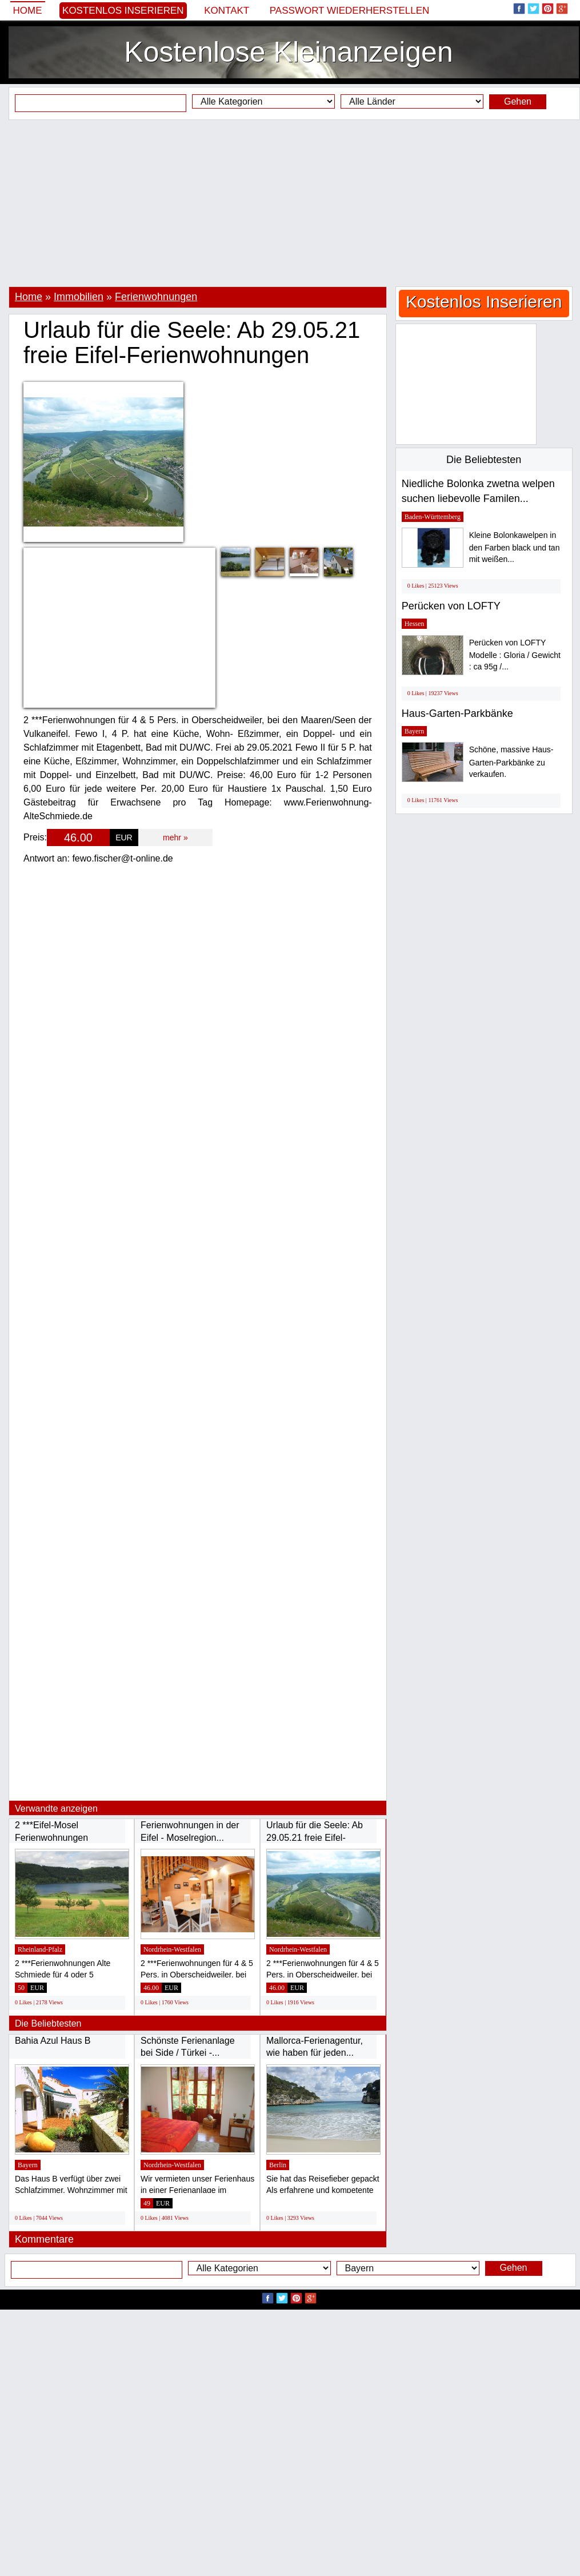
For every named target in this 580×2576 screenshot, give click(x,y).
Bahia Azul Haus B (53, 2040)
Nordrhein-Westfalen (172, 1949)
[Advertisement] (290, 203)
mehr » (175, 837)
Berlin (277, 2165)
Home (27, 10)
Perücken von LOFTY (451, 606)
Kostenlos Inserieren (123, 10)
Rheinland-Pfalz (40, 1949)
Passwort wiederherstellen (350, 10)
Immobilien (78, 296)
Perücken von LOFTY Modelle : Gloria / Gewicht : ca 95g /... (515, 655)
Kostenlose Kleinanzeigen (288, 52)
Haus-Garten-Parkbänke (457, 713)
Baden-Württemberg (433, 517)
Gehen (517, 101)
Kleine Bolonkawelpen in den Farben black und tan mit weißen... (514, 547)
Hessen (415, 624)
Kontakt (226, 10)
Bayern (28, 2165)
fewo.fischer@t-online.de (122, 858)
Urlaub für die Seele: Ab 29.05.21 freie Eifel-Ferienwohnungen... (314, 1837)
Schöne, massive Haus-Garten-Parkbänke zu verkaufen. (511, 762)
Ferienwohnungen (156, 296)
